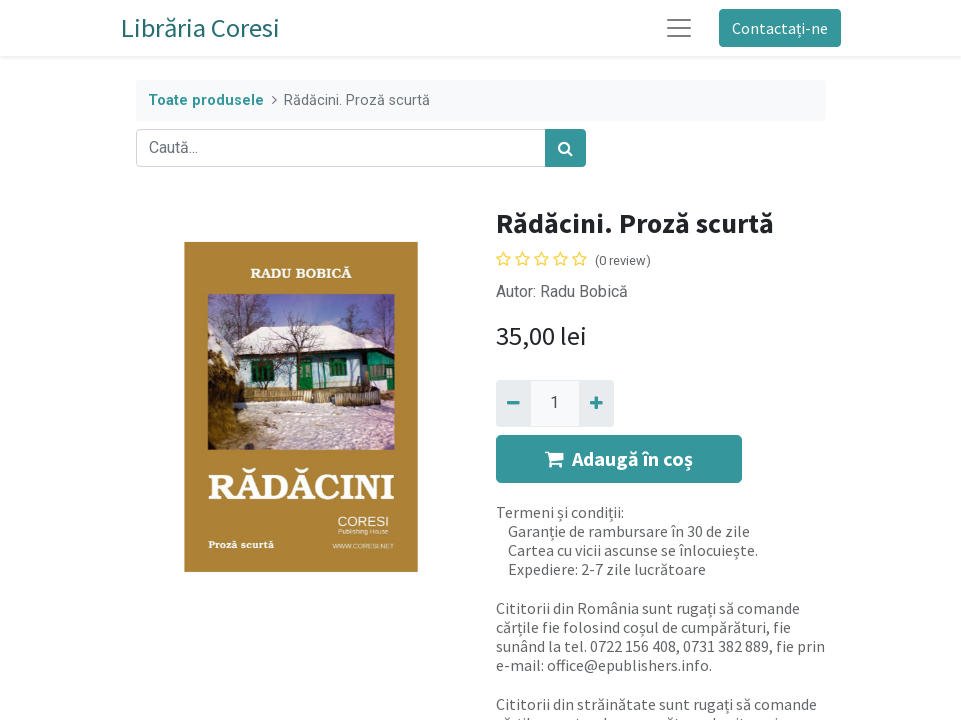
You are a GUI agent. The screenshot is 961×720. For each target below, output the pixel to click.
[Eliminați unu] (513, 403)
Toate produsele (206, 100)
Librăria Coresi (200, 27)
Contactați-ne (780, 28)
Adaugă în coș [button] (619, 458)
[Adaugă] (596, 403)
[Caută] (565, 148)
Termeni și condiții (558, 512)
